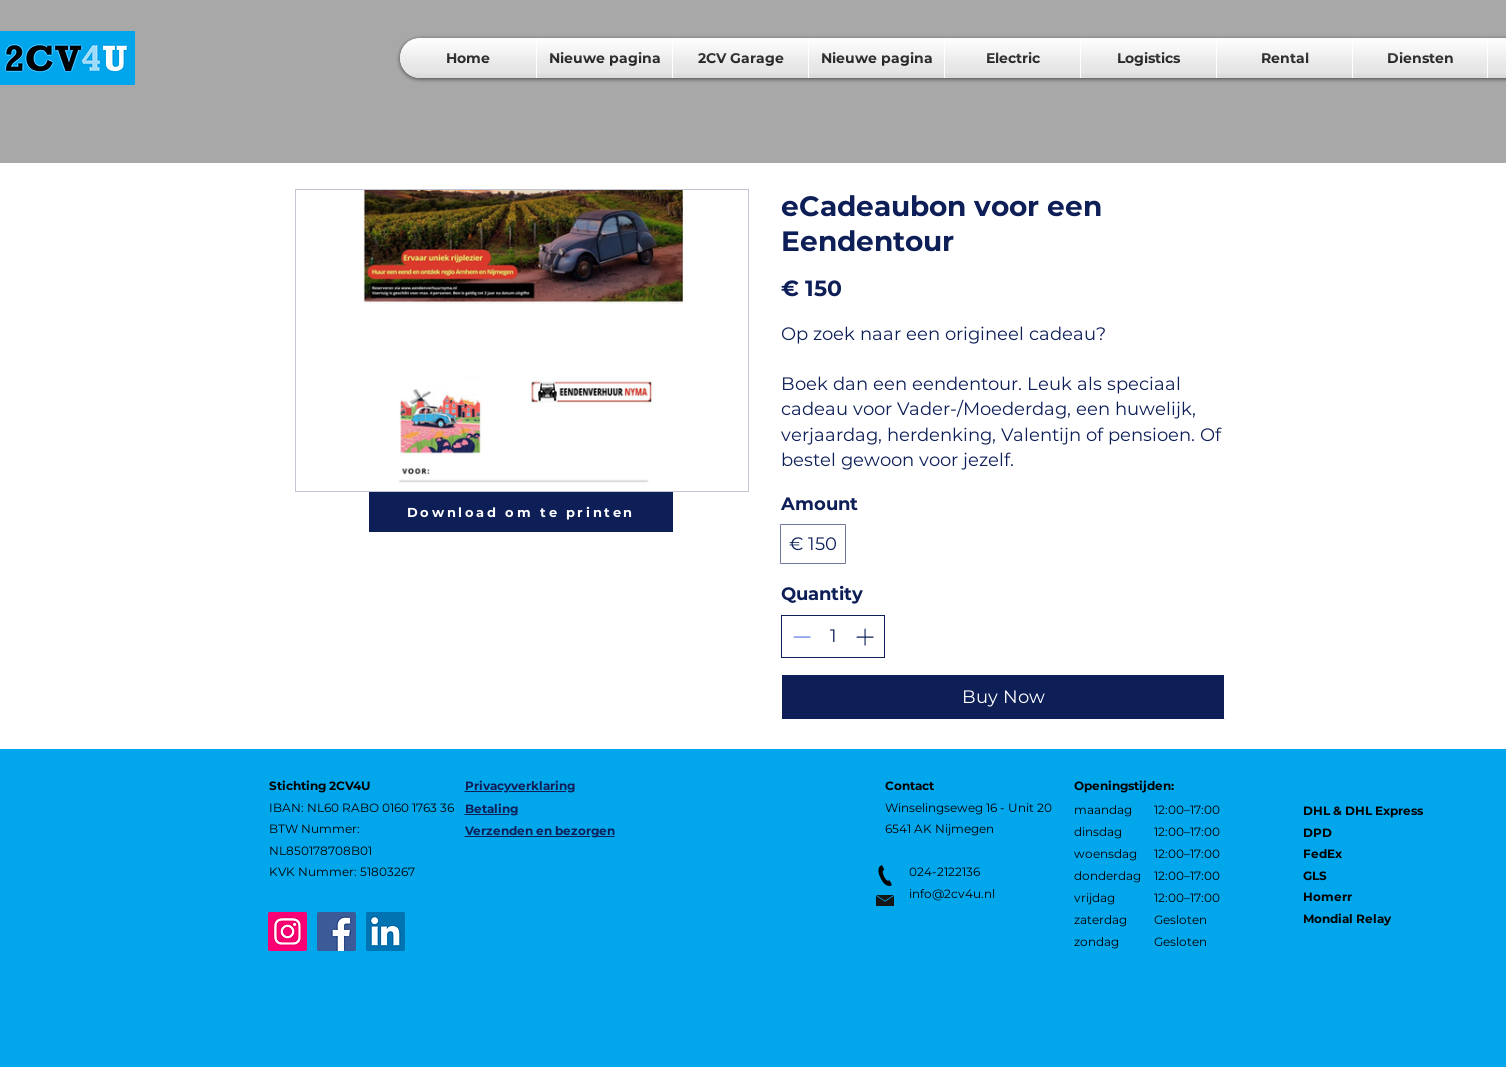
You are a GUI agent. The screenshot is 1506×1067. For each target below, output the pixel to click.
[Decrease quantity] (801, 636)
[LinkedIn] (385, 931)
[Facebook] (336, 931)
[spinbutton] (833, 636)
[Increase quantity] (864, 636)
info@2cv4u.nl (952, 893)
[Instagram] (287, 931)
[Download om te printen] (521, 512)
